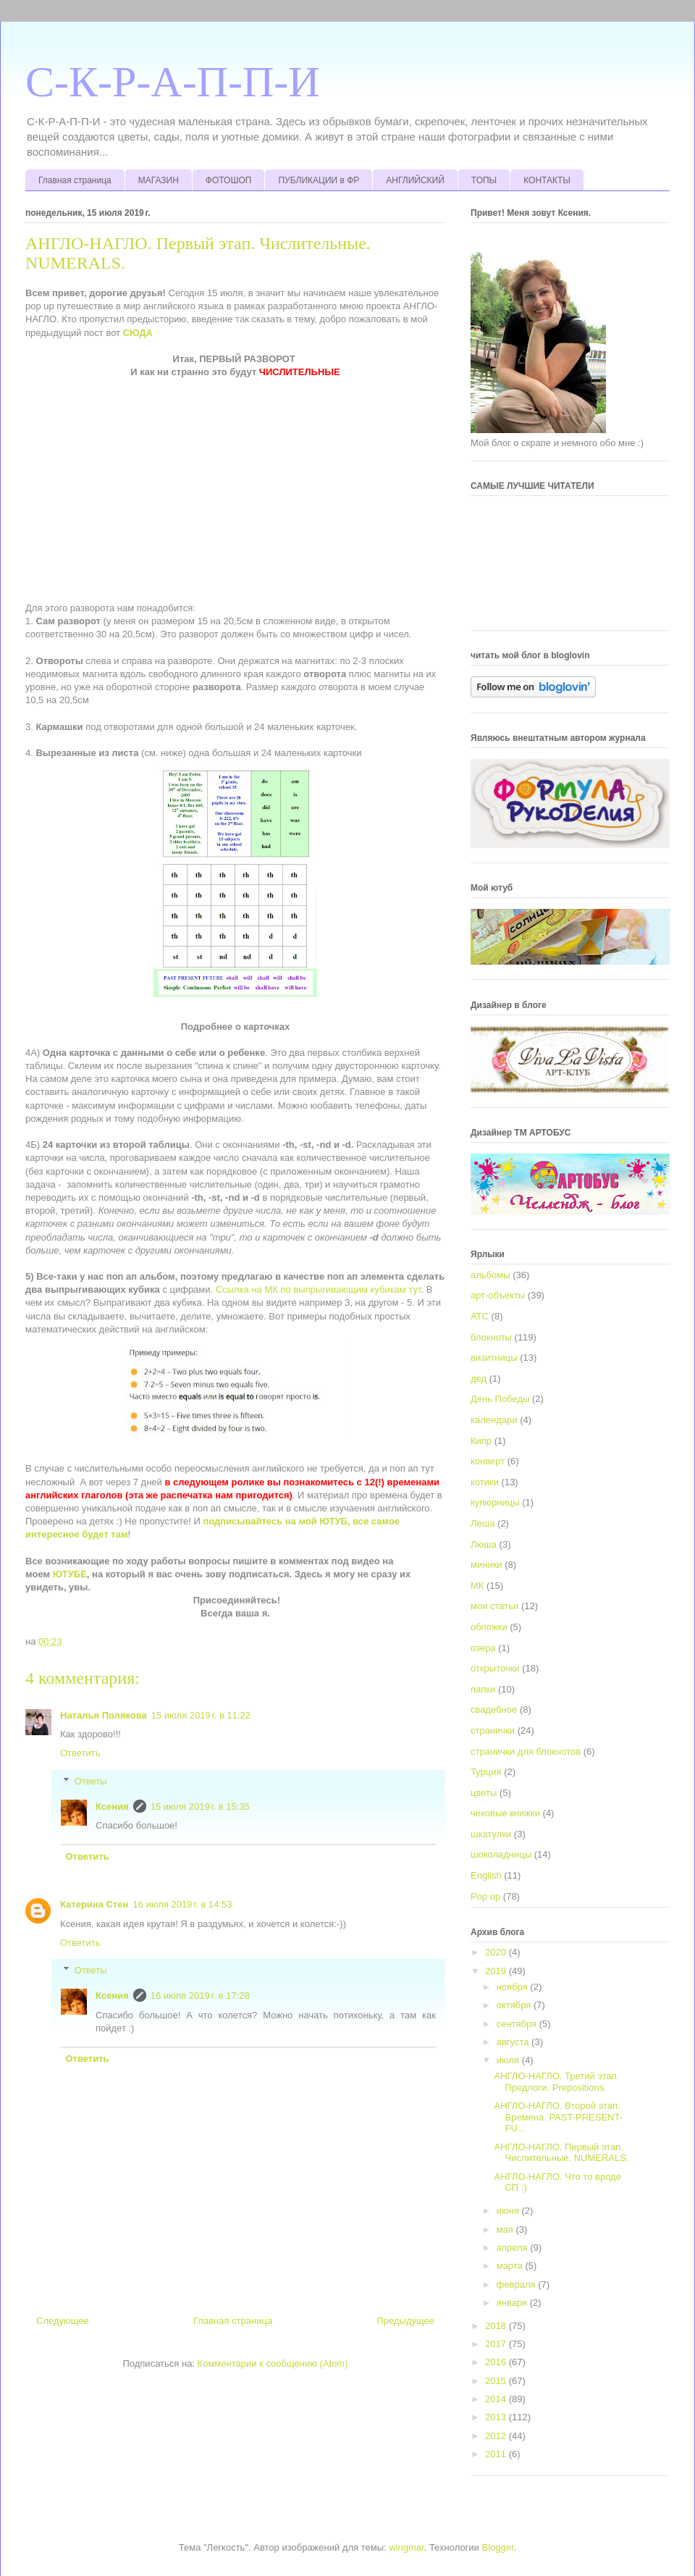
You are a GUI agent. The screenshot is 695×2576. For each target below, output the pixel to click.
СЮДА (138, 332)
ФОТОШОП (229, 180)
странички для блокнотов (526, 1751)
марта (511, 2265)
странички (493, 1730)
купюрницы (495, 1502)
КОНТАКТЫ (546, 180)
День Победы (500, 1398)
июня (509, 2210)
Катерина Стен (94, 1904)
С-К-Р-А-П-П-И (172, 82)
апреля (514, 2247)
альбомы (490, 1275)
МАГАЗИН (158, 180)
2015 (497, 2380)
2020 (497, 1952)
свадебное (494, 1709)
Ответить (80, 1753)
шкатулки (491, 1834)
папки (483, 1689)
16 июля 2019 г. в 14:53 (182, 1904)
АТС (480, 1316)
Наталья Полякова (103, 1715)
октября (515, 2005)
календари (494, 1419)
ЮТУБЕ (70, 1574)
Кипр (481, 1440)
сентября (518, 2023)
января (513, 2302)
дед (478, 1378)
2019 (497, 1970)
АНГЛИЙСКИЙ (415, 180)
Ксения (112, 1806)
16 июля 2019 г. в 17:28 (200, 1995)
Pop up (485, 1896)
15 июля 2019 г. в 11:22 (200, 1715)
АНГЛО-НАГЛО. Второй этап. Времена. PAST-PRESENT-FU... (558, 2117)
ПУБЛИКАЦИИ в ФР (318, 180)
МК (477, 1585)
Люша (484, 1544)
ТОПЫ (484, 180)
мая (506, 2229)
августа (514, 2041)
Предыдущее (405, 2320)
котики (485, 1482)
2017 (497, 2343)
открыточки (495, 1668)
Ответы (91, 1781)
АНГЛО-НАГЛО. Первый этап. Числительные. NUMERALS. (561, 2152)
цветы (484, 1792)
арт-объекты (498, 1295)
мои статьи (494, 1605)
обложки (489, 1626)
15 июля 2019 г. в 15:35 (200, 1806)
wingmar (406, 2547)
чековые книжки (505, 1813)
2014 (497, 2399)
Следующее (62, 2320)
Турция (486, 1771)
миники (486, 1564)
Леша (482, 1523)
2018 (497, 2325)
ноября (514, 1986)
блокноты (491, 1337)
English (486, 1875)
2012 (497, 2435)
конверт (488, 1461)
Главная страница (74, 180)
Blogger (498, 2547)
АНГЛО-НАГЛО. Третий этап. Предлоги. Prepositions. (556, 2082)
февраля (518, 2284)
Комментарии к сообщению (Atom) (273, 2363)
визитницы (494, 1357)
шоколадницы (501, 1854)
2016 (497, 2362)
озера (483, 1647)
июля (509, 2060)
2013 (497, 2417)
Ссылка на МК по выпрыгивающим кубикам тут (318, 1289)
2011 (497, 2454)
